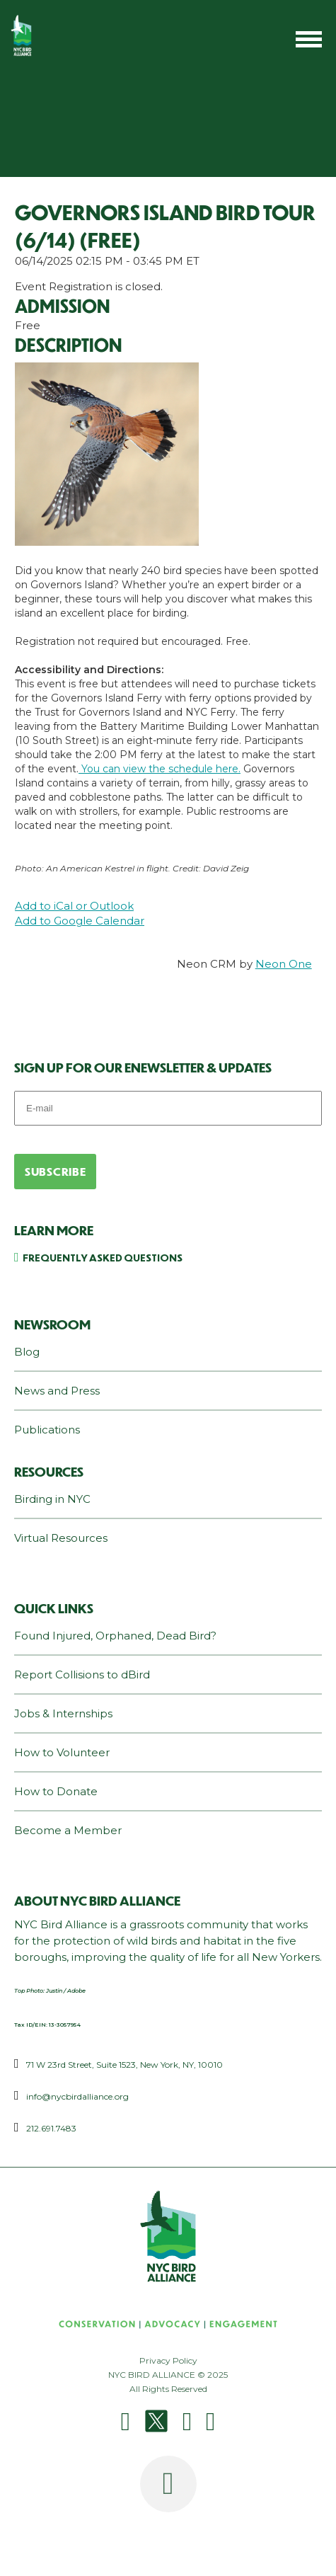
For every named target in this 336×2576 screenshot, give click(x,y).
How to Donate (56, 1791)
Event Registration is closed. (89, 286)
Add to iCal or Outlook (74, 905)
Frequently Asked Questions (103, 1257)
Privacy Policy (168, 2360)
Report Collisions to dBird (82, 1674)
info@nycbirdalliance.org (77, 2096)
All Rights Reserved (168, 2388)
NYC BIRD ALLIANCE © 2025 (168, 2374)
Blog (27, 1351)
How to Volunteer (62, 1752)
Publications (47, 1429)
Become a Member (68, 1830)
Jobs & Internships (63, 1713)
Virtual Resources (61, 1538)
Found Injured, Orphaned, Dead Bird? (115, 1635)
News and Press (57, 1390)
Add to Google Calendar (79, 920)
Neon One (283, 964)
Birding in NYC (52, 1499)
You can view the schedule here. (160, 768)
